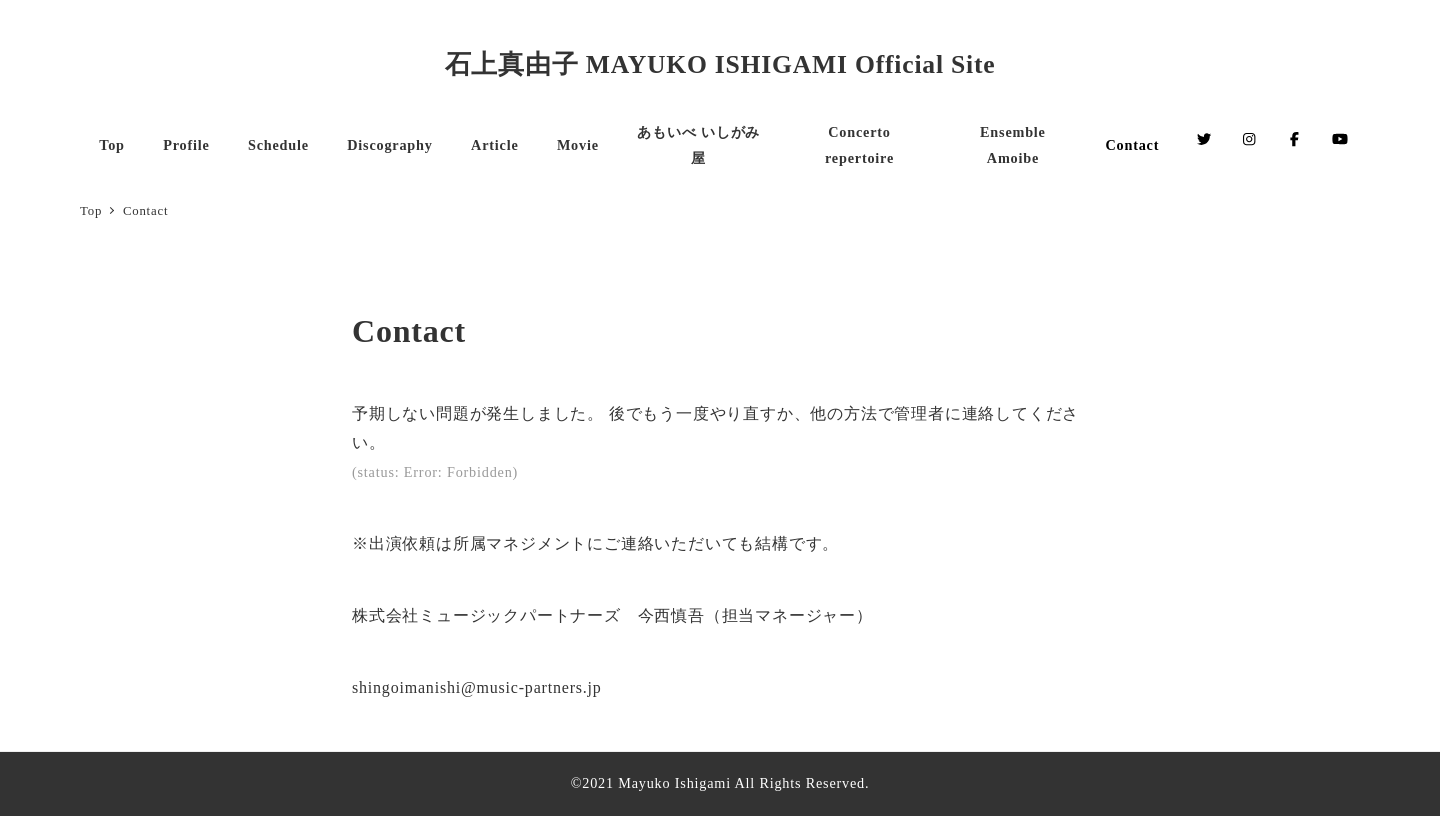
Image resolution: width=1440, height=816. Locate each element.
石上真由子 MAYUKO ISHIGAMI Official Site (720, 64)
